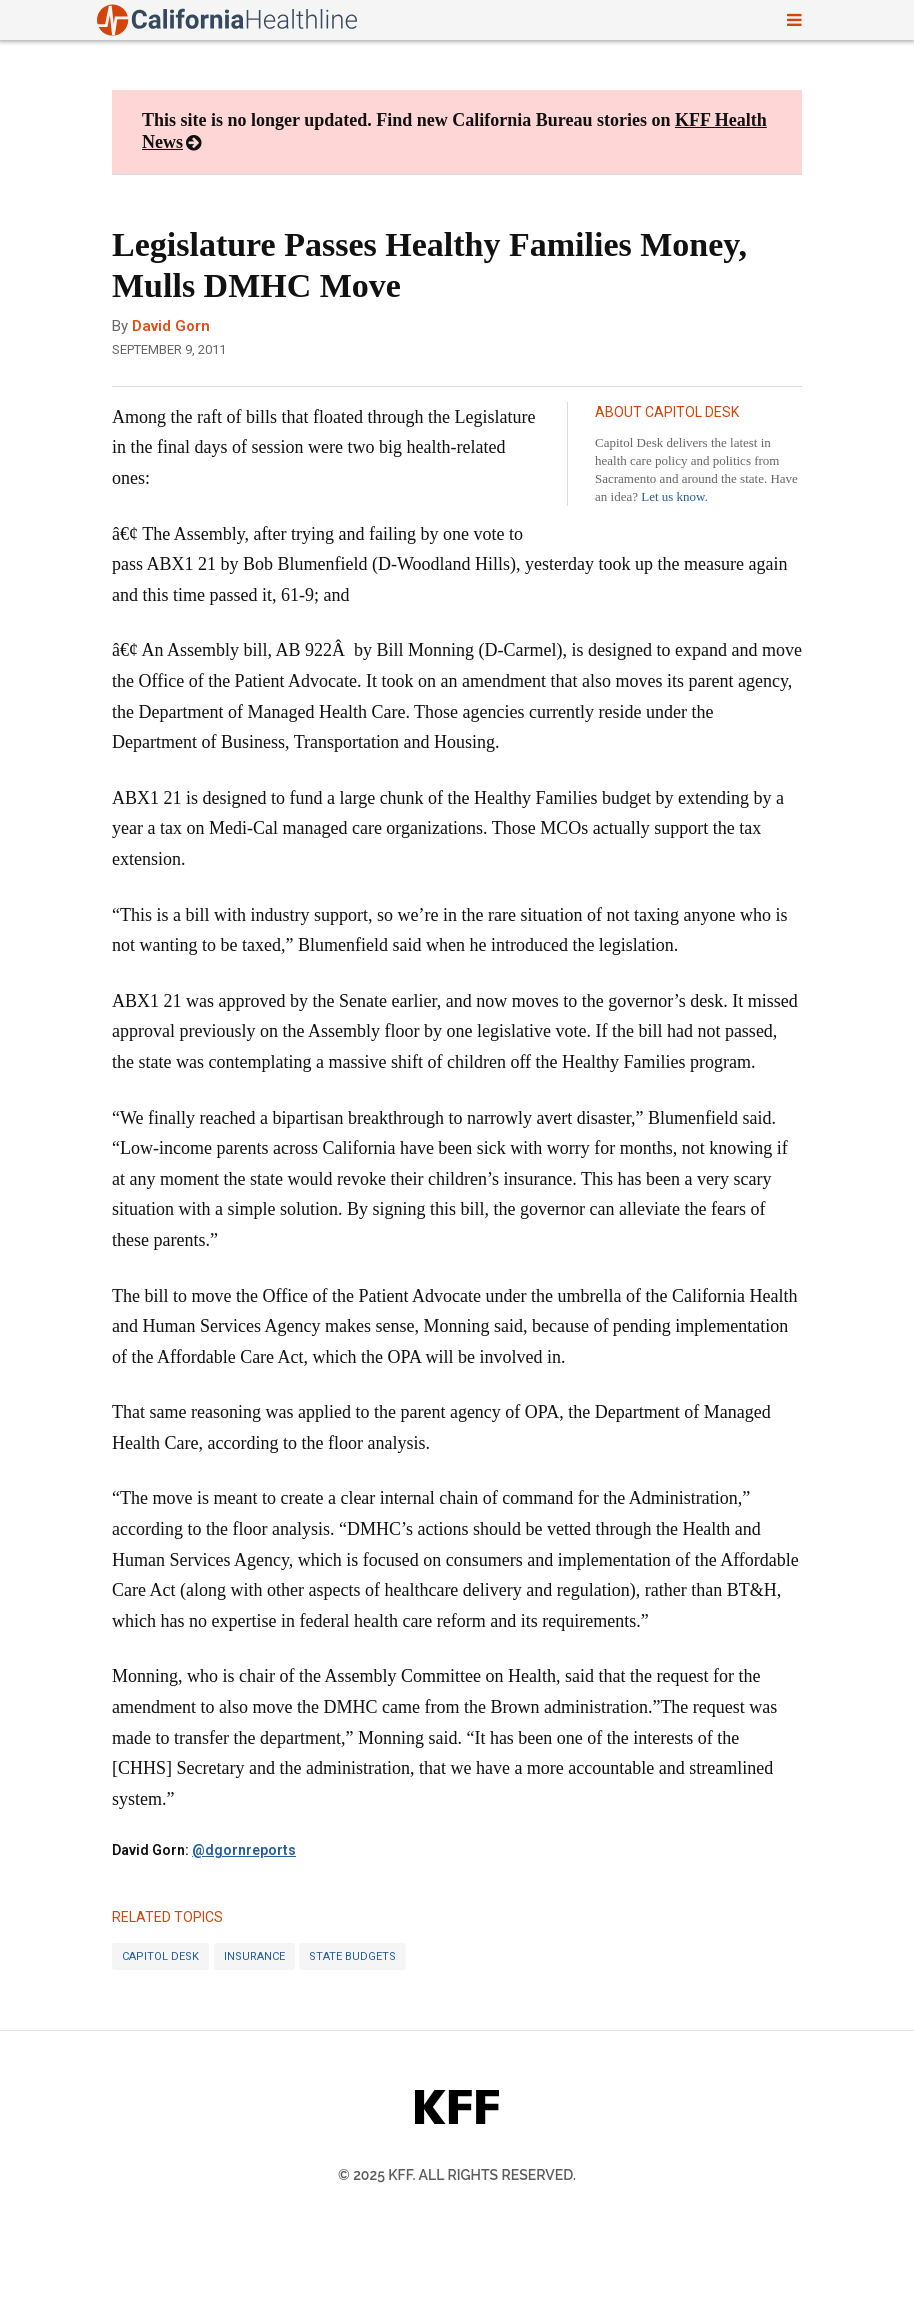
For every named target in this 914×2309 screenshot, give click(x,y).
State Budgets (352, 1956)
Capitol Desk (160, 1956)
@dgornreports (244, 1850)
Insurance (254, 1956)
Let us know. (674, 496)
